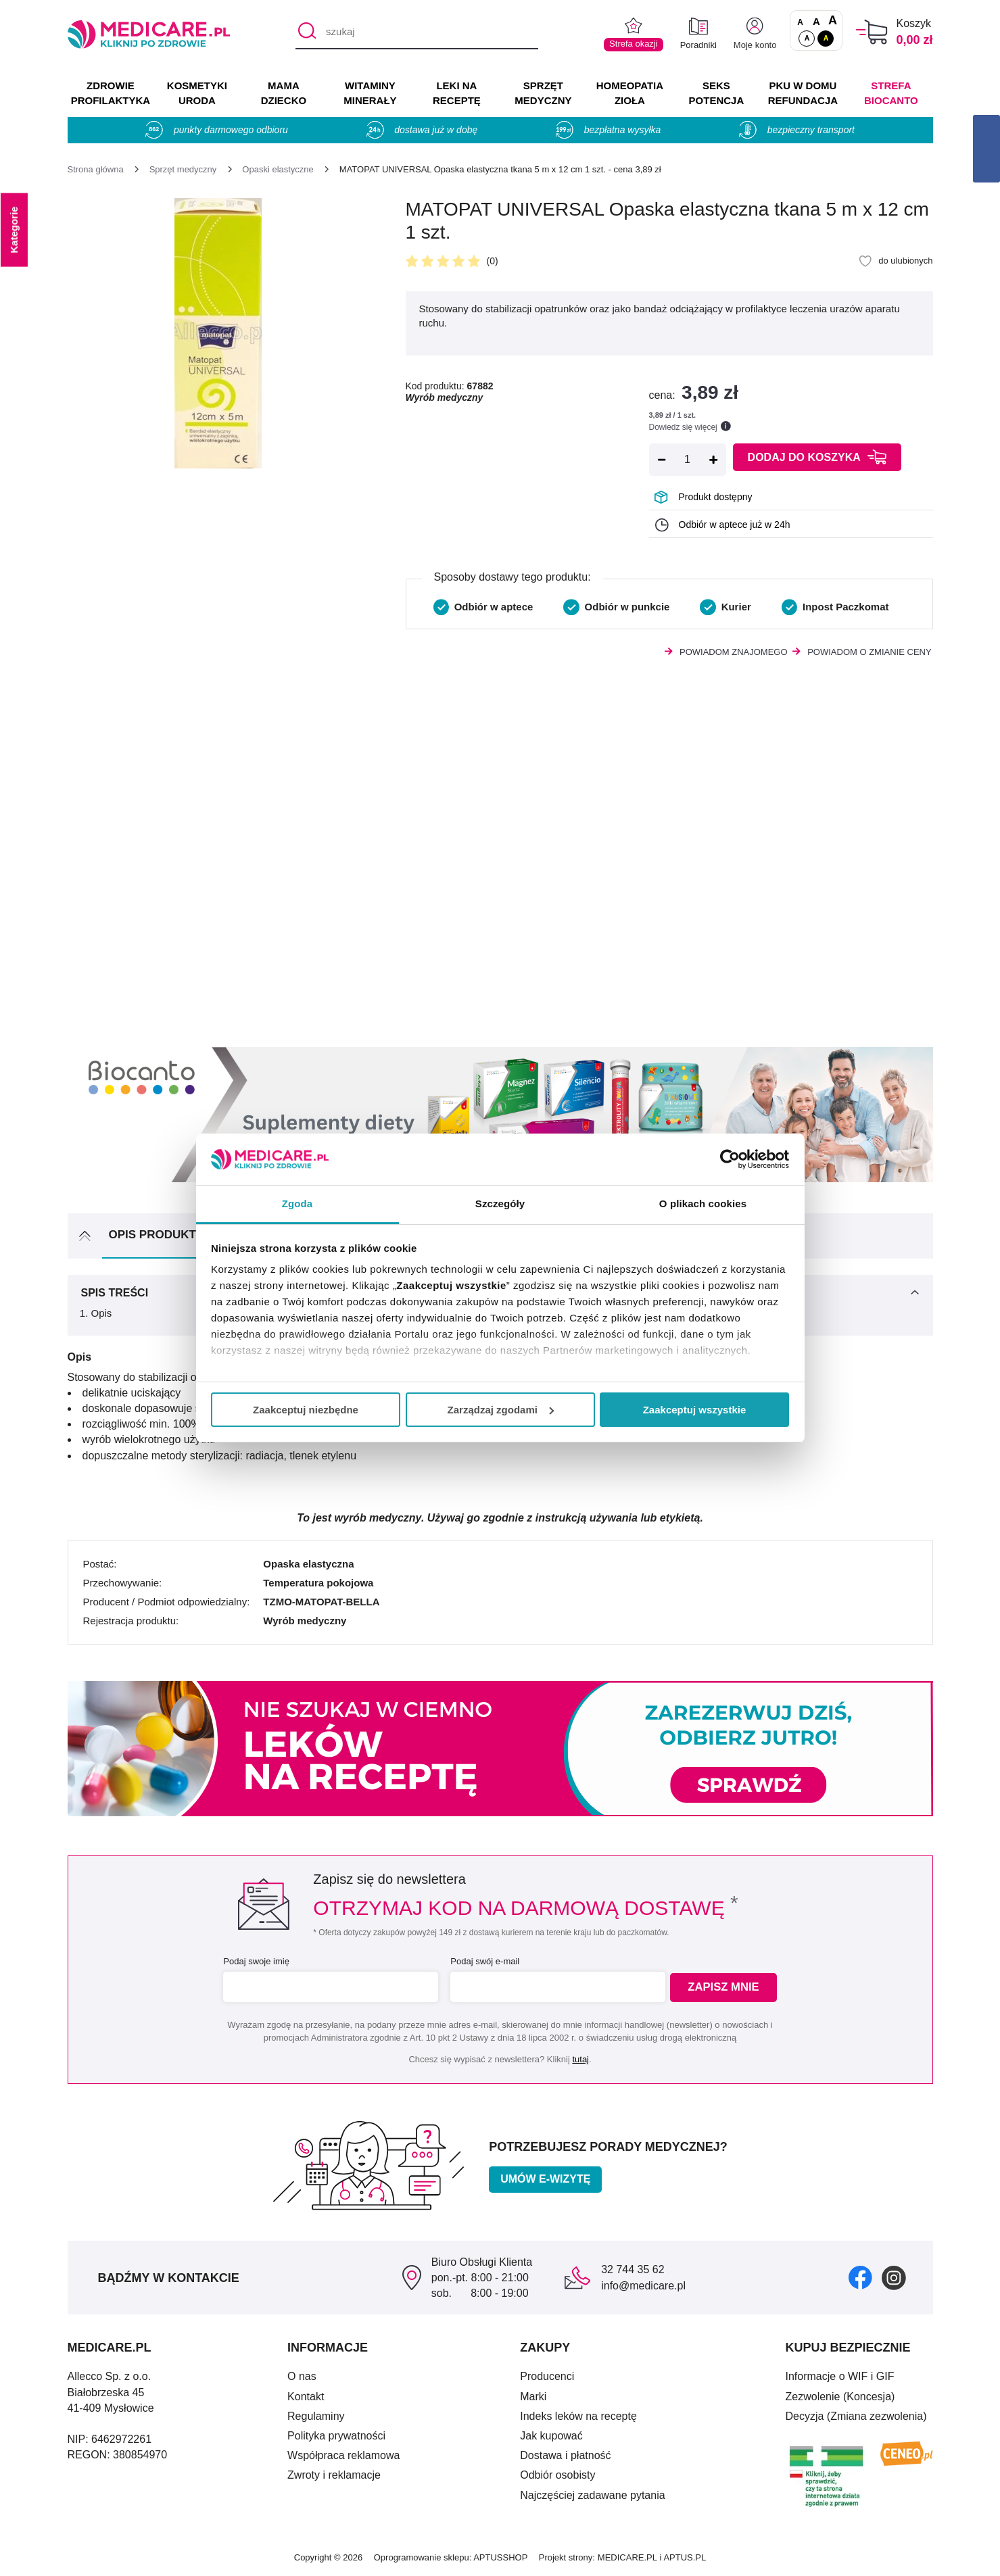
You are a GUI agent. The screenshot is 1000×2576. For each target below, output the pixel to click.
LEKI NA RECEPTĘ (457, 93)
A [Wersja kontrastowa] (826, 38)
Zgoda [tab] (297, 1203)
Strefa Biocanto (891, 93)
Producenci (547, 2376)
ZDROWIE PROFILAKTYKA (110, 93)
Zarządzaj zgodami (501, 1409)
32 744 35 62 (632, 2269)
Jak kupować (551, 2435)
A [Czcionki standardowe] (800, 22)
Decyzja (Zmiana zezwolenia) (856, 2416)
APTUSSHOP (500, 2557)
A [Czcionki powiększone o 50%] (816, 21)
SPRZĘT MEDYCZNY (543, 93)
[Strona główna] (96, 169)
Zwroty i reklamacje (334, 2475)
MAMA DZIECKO (284, 93)
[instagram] (894, 2277)
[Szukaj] (305, 32)
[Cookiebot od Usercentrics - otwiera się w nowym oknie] (730, 1159)
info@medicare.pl (643, 2285)
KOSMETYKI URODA (197, 93)
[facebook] (860, 2277)
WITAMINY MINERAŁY (369, 93)
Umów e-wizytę (545, 2179)
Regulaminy (315, 2416)
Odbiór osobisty (557, 2475)
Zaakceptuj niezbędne (305, 1409)
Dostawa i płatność (565, 2455)
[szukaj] (416, 32)
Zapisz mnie (728, 1987)
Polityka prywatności (336, 2435)
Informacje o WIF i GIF (840, 2376)
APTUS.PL (684, 2557)
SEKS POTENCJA (716, 93)
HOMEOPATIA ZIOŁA (629, 93)
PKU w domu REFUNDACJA (803, 93)
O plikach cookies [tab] (702, 1203)
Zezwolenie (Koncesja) (840, 2396)
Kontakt (305, 2396)
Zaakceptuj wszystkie (694, 1409)
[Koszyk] (872, 32)
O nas (301, 2376)
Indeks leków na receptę (578, 2416)
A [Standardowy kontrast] (807, 38)
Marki (533, 2396)
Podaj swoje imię (254, 1961)
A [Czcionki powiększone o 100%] (832, 21)
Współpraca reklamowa (343, 2455)
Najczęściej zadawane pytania (592, 2495)
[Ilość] (687, 459)
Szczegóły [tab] (500, 1203)
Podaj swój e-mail (482, 1961)
